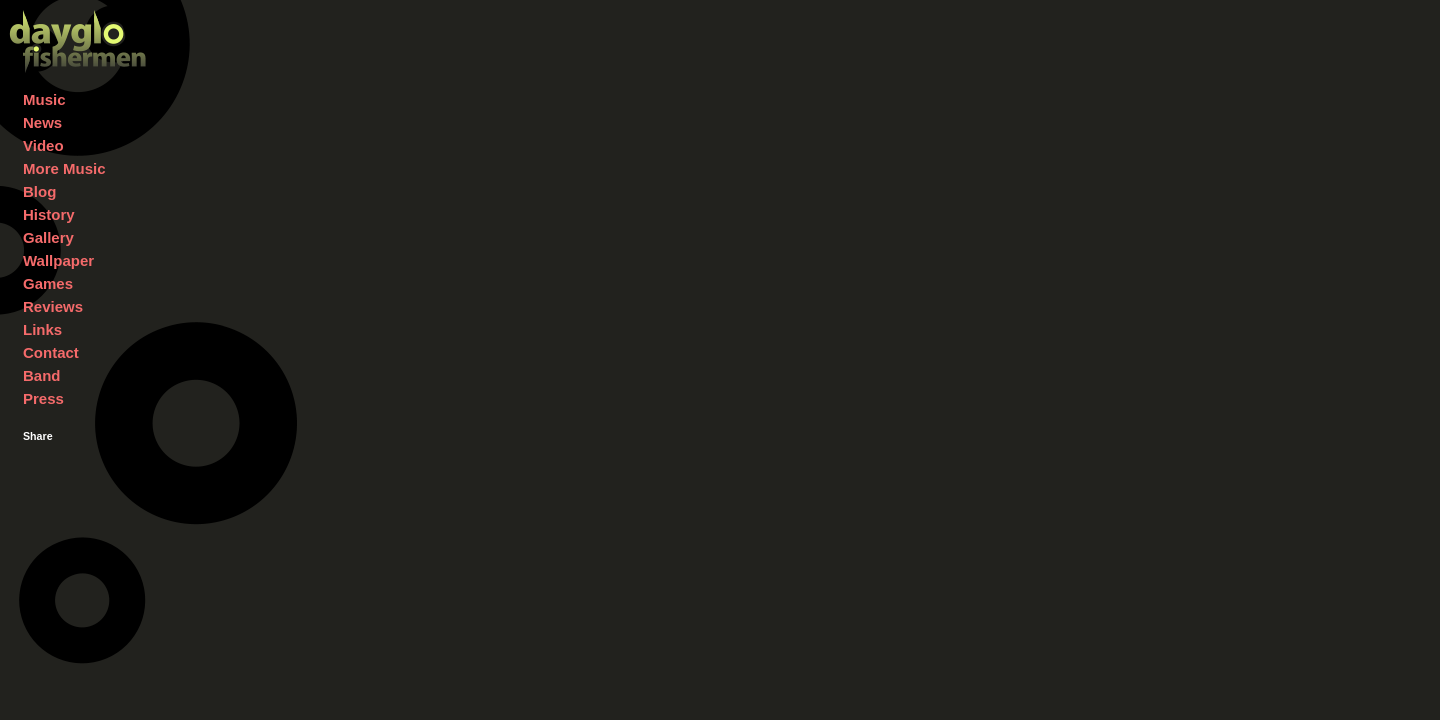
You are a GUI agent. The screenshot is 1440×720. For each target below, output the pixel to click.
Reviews (53, 306)
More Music (64, 168)
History (49, 214)
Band (42, 375)
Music (44, 99)
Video (43, 145)
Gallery (48, 237)
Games (48, 283)
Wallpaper (58, 260)
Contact (51, 352)
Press (43, 398)
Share (38, 436)
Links (42, 329)
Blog (39, 191)
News (42, 122)
